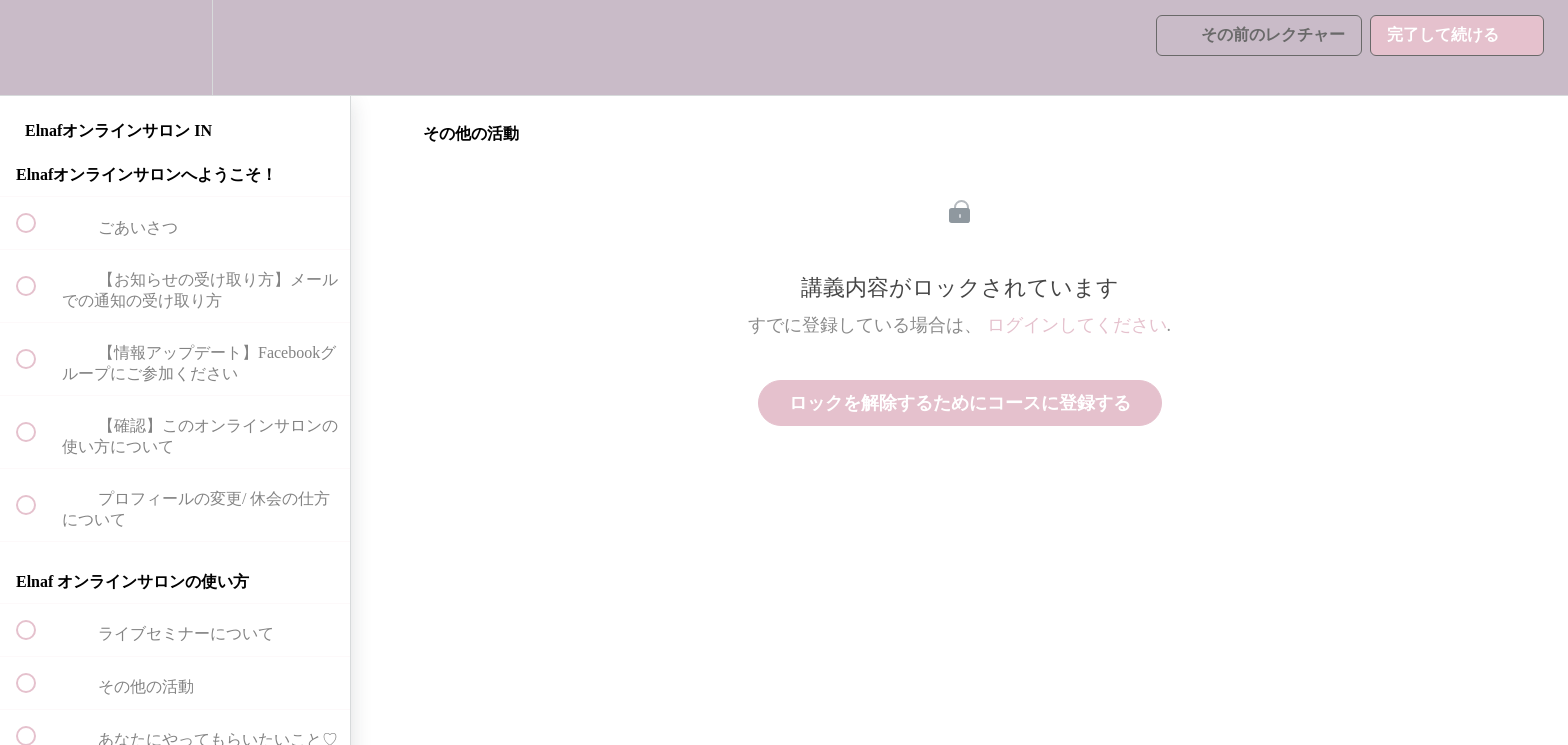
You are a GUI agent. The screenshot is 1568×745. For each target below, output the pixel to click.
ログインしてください (1077, 325)
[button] (37, 47)
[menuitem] (175, 47)
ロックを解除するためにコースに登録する (960, 403)
